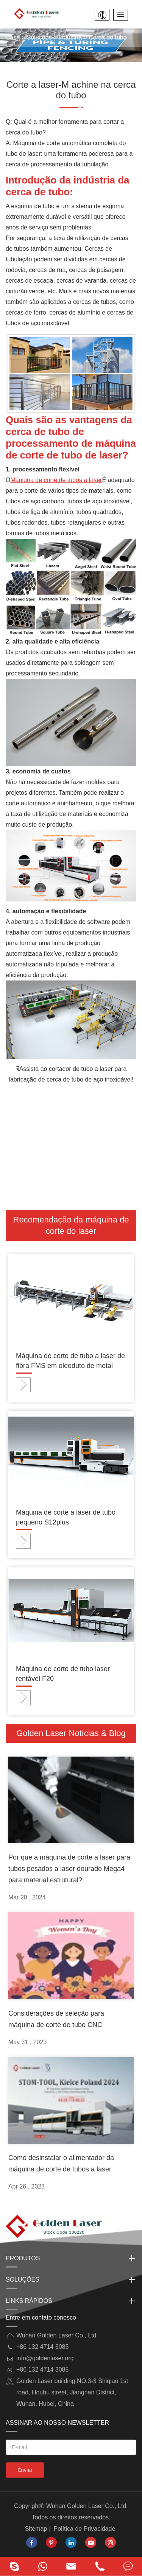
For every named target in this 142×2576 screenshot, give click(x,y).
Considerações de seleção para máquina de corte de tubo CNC (56, 2019)
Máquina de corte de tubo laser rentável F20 (63, 1674)
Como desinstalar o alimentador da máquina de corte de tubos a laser (61, 2163)
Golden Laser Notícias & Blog (71, 1733)
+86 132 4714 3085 (42, 2369)
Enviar (25, 2470)
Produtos (71, 2258)
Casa (13, 37)
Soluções (39, 37)
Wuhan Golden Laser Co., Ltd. (87, 2506)
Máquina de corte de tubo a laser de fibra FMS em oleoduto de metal (70, 1360)
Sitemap (36, 2528)
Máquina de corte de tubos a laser (56, 480)
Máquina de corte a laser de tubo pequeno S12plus (65, 1517)
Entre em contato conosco (41, 2317)
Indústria (70, 37)
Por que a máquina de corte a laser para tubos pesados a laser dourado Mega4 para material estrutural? (69, 1868)
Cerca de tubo (108, 37)
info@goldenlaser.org (44, 2358)
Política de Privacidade (84, 2528)
